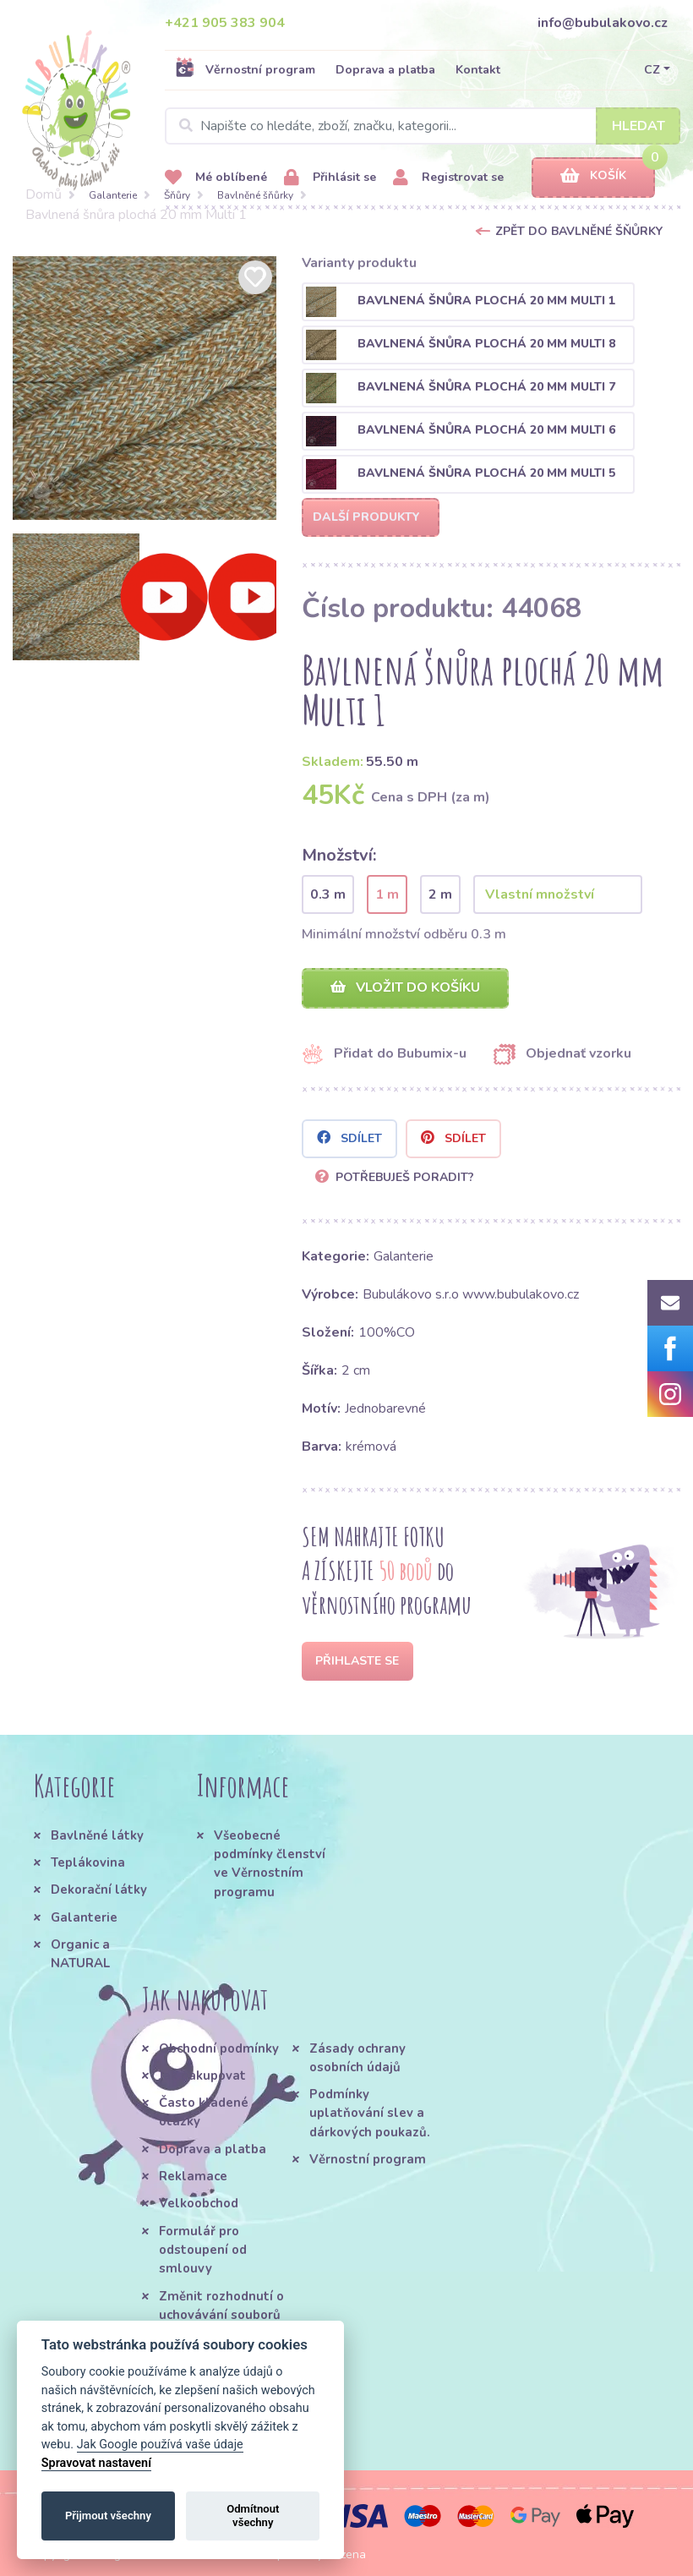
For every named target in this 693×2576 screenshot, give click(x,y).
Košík (593, 176)
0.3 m (328, 894)
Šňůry (177, 195)
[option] (144, 388)
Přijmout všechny (108, 2515)
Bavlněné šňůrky (255, 195)
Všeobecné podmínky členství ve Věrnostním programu (269, 1864)
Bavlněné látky (97, 1835)
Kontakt (478, 70)
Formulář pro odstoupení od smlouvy (203, 2250)
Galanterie (113, 195)
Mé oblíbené (216, 178)
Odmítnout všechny (252, 2515)
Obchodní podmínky (219, 2048)
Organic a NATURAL (80, 1954)
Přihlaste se (357, 1661)
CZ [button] (652, 70)
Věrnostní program (245, 69)
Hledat (638, 126)
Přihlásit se (330, 178)
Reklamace (193, 2176)
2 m (440, 894)
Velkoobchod (198, 2203)
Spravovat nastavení (96, 2463)
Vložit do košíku (405, 987)
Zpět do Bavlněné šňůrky (579, 231)
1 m (387, 894)
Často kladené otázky (203, 2112)
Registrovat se (448, 178)
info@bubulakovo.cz (602, 23)
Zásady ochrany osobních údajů (357, 2058)
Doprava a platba (385, 70)
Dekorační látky (99, 1889)
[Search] (422, 126)
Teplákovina (88, 1862)
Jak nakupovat (202, 2075)
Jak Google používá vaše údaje (160, 2444)
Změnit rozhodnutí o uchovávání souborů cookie (221, 2315)
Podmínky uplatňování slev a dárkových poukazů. (369, 2113)
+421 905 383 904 (225, 23)
